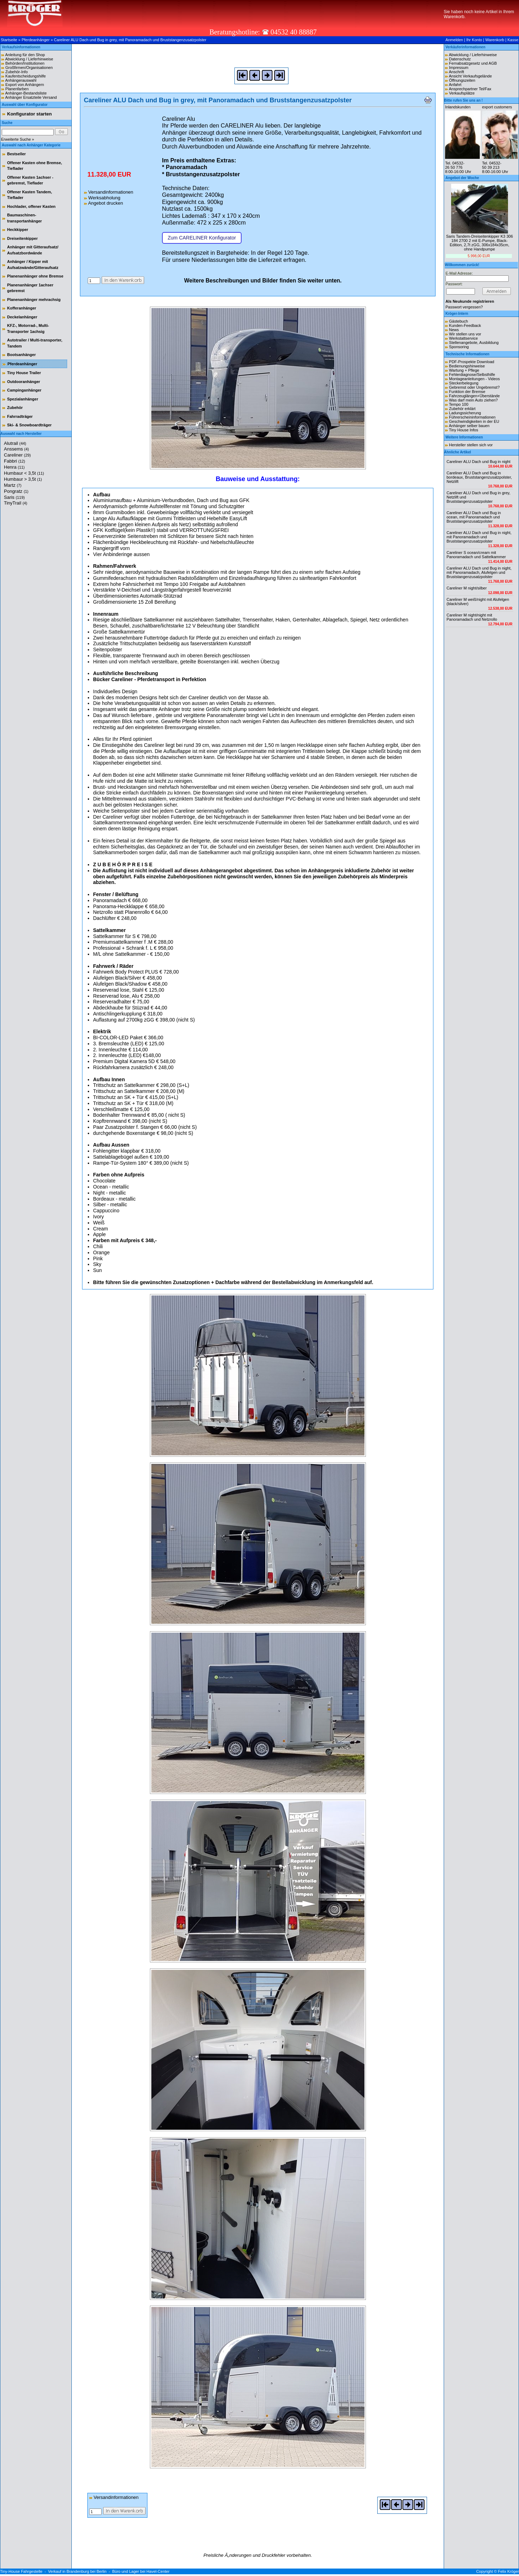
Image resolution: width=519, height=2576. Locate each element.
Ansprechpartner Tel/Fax (470, 89)
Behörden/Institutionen (24, 63)
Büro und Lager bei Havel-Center (140, 2571)
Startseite (9, 40)
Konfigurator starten (29, 114)
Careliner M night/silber (467, 588)
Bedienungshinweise (467, 366)
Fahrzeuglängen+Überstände (474, 396)
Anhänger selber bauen (469, 426)
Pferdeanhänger (36, 40)
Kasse (512, 40)
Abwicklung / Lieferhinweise (29, 59)
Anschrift (456, 72)
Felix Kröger (508, 2571)
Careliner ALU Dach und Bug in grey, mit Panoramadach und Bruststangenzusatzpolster (130, 40)
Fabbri (14, 461)
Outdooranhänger (23, 381)
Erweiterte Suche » (17, 139)
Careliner (17, 455)
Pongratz (16, 491)
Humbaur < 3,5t (24, 473)
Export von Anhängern (24, 84)
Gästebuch (458, 321)
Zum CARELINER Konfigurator (202, 238)
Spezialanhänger (22, 399)
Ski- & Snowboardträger (29, 425)
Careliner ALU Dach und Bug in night (478, 461)
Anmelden (454, 40)
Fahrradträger (20, 416)
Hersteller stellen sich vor (471, 445)
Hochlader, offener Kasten (31, 206)
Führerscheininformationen (472, 417)
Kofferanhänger (21, 308)
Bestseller (16, 154)
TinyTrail (15, 503)
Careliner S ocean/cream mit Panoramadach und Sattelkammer (476, 554)
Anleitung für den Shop (25, 55)
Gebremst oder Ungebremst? (474, 387)
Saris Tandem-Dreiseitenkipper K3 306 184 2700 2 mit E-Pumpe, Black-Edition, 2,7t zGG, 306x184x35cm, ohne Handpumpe (479, 242)
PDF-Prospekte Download (471, 362)
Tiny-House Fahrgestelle (21, 2571)
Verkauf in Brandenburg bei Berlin (77, 2571)
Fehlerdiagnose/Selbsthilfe (472, 374)
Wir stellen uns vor (465, 334)
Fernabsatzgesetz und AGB (473, 63)
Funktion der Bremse (467, 391)
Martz (12, 485)
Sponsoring (459, 347)
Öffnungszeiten (462, 80)
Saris (14, 497)
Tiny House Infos (463, 430)
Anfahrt (455, 84)
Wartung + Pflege (464, 370)
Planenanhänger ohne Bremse (35, 276)
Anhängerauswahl (20, 80)
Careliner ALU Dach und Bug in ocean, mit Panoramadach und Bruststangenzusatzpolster (474, 517)
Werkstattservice (463, 338)
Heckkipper (17, 229)
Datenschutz (460, 59)
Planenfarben (16, 89)
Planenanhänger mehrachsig (33, 299)
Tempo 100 (458, 404)
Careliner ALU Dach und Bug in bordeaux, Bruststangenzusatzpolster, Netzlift (479, 477)
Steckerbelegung (464, 383)
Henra (14, 467)
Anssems (16, 449)
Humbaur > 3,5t (23, 479)
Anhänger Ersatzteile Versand (31, 97)
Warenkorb (494, 40)
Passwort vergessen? (464, 307)
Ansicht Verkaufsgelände (470, 76)
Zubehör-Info (16, 72)
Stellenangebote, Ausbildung (473, 342)
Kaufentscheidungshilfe (25, 76)
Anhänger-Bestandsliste (26, 93)
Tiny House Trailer (24, 373)
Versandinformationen (108, 192)
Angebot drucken (103, 203)
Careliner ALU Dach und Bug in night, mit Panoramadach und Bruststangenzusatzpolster (479, 536)
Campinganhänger (24, 390)
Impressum (458, 67)
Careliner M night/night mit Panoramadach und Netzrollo (472, 617)
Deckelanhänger (22, 317)
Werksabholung (102, 197)
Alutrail (15, 443)
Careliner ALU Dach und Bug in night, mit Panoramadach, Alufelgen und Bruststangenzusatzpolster (479, 572)
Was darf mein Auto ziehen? (473, 400)
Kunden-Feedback (465, 325)
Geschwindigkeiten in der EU (474, 421)
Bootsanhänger (21, 354)
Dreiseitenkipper (22, 238)
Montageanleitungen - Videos (474, 379)
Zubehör (15, 407)
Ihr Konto (474, 40)
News (454, 330)
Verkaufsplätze (462, 93)
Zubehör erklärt (462, 408)
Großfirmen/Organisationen (29, 67)
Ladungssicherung (465, 413)
